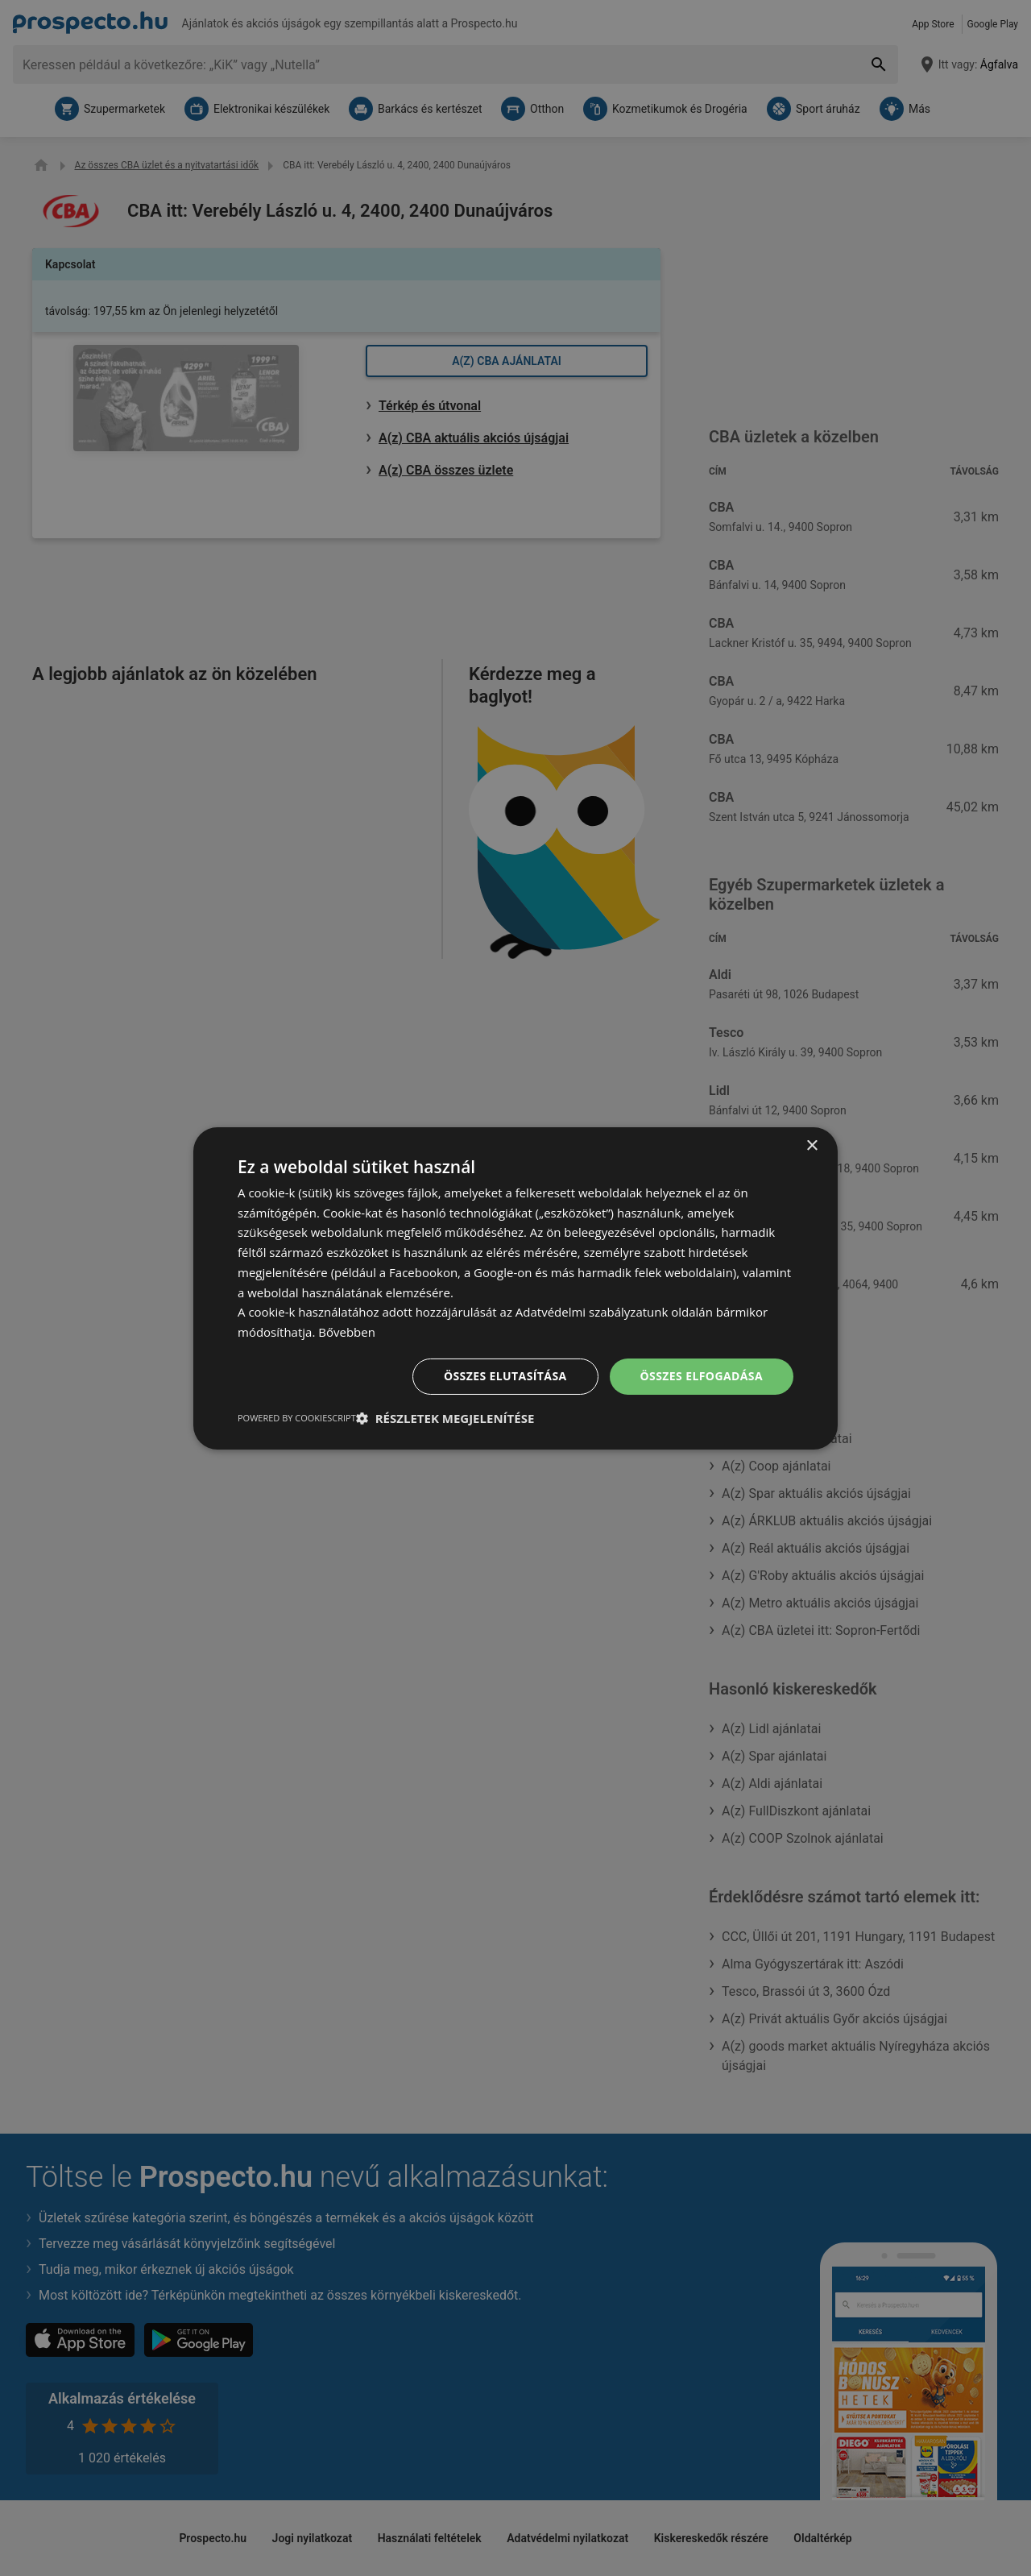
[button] (445, 1418)
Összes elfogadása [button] (701, 1375)
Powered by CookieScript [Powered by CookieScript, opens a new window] (297, 1418)
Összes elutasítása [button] (505, 1375)
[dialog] (515, 1287)
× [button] (811, 1145)
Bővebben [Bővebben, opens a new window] (346, 1332)
